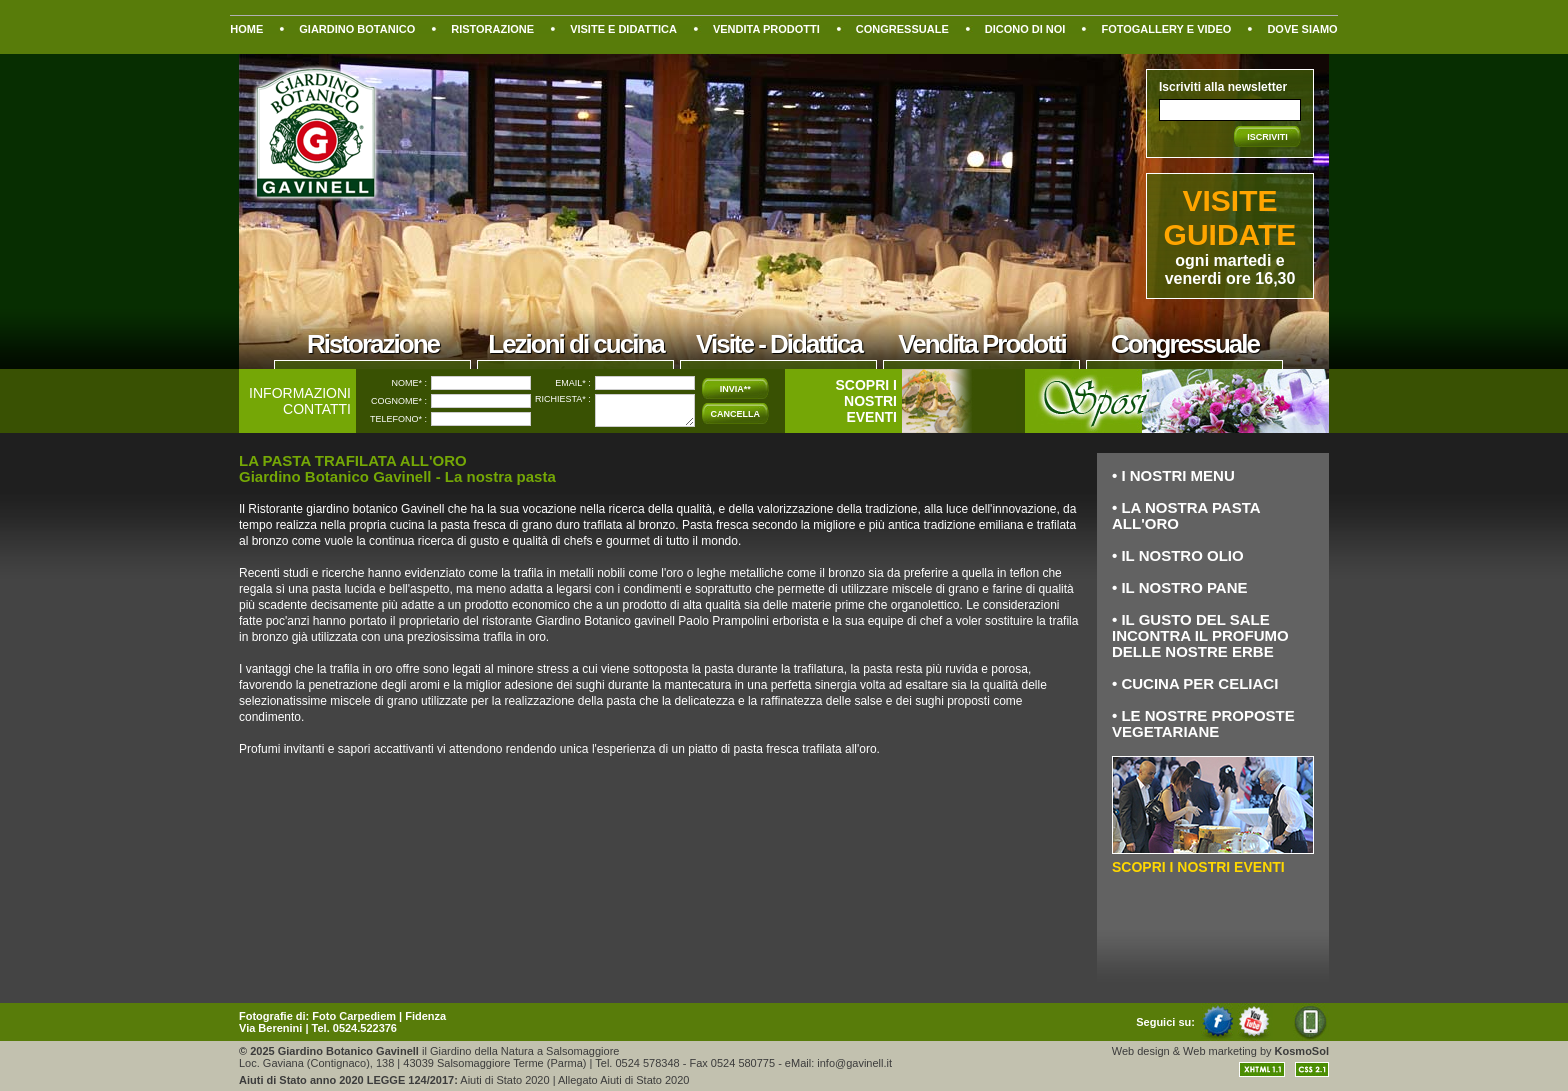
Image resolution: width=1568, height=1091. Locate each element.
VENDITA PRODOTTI (766, 29)
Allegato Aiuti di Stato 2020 (623, 1080)
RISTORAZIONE (492, 29)
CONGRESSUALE (902, 29)
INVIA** (735, 389)
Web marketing (1220, 1051)
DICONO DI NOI (1025, 29)
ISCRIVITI (1267, 137)
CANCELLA (736, 414)
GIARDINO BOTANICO (357, 29)
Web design (1141, 1051)
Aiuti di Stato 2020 (504, 1080)
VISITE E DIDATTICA (623, 29)
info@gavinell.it (854, 1063)
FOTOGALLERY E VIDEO (1166, 29)
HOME (246, 29)
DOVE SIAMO (1302, 29)
